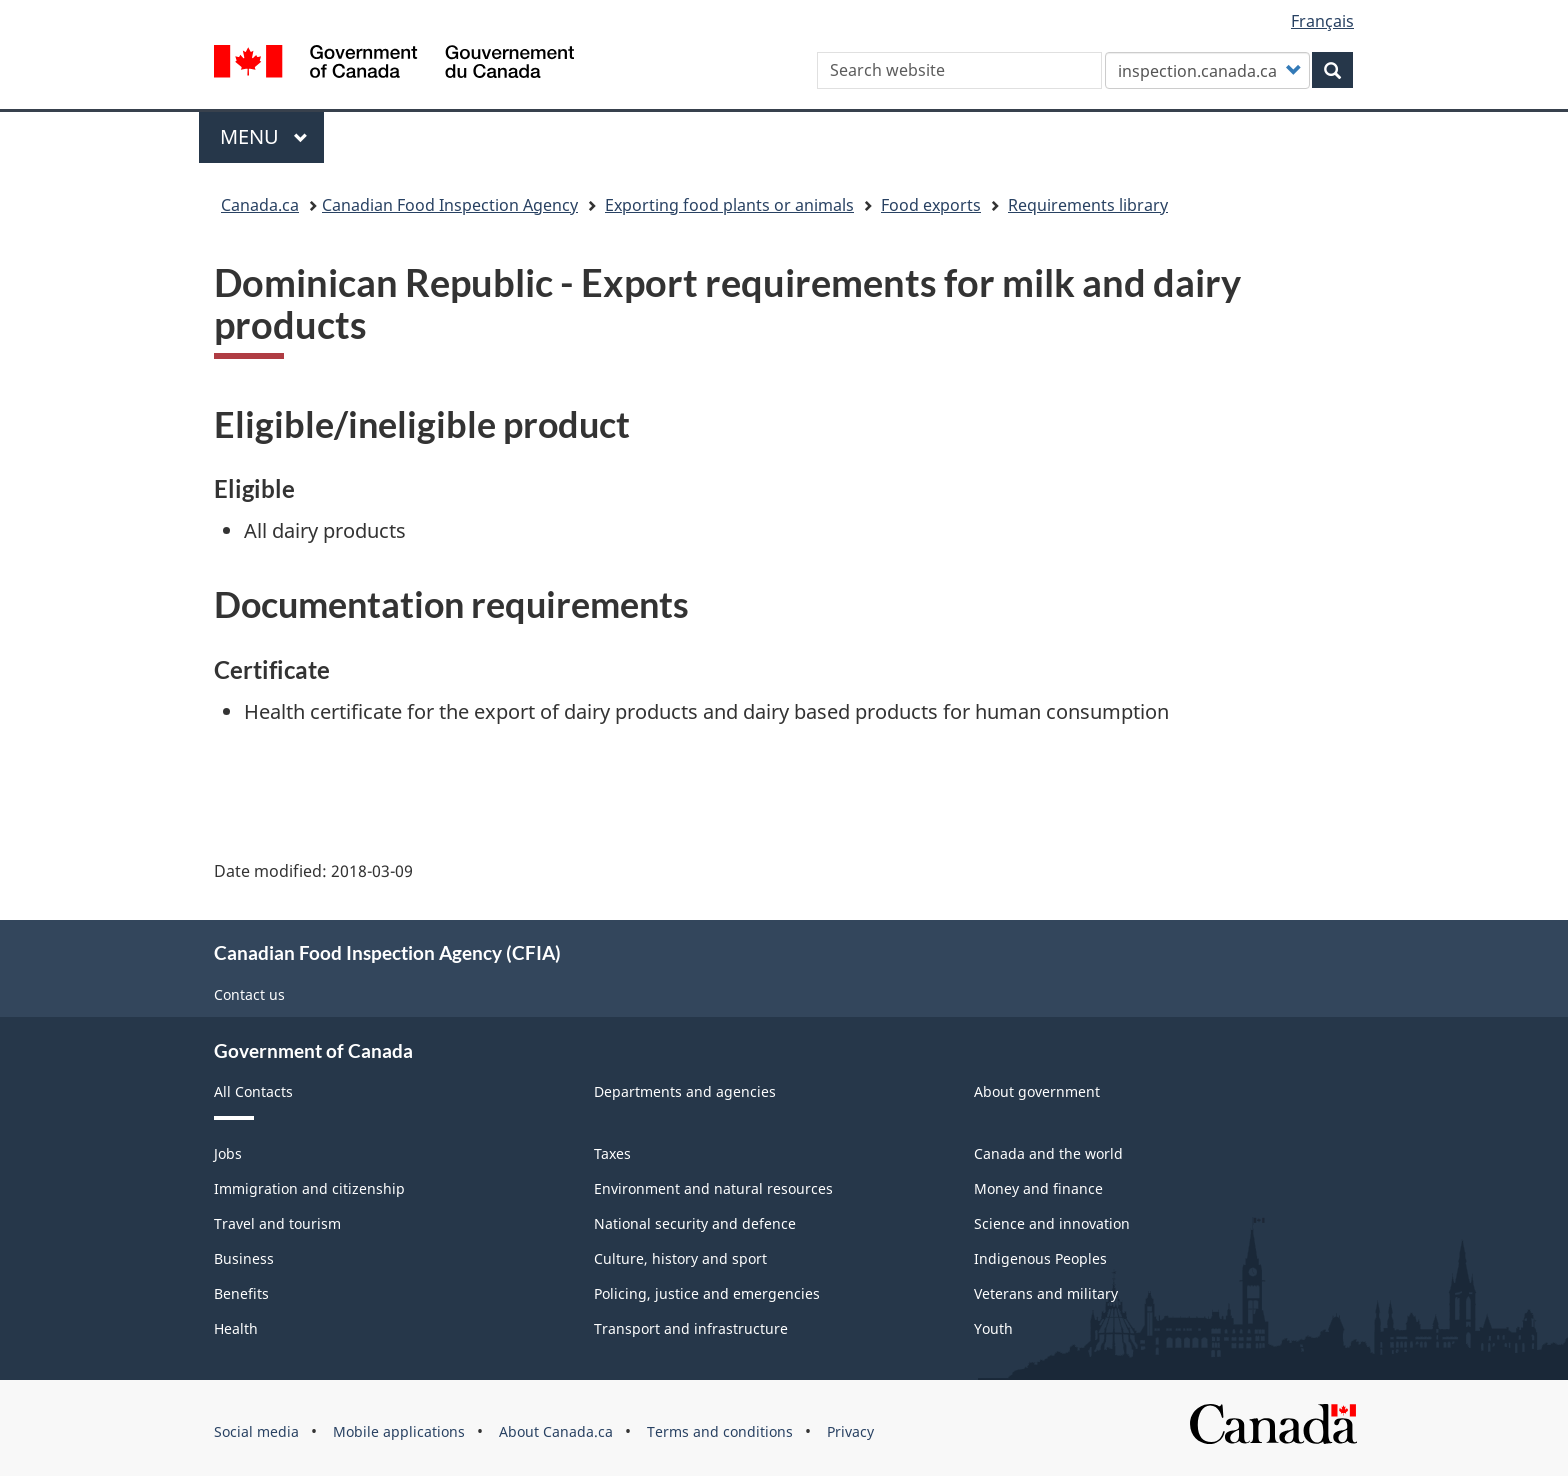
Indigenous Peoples (1040, 1258)
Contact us (249, 994)
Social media (256, 1431)
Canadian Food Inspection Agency (450, 205)
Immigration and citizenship (309, 1188)
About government (1037, 1091)
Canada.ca (260, 205)
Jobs (228, 1153)
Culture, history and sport (680, 1258)
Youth (993, 1328)
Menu (264, 136)
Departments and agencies (685, 1091)
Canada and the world (1048, 1153)
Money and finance (1038, 1188)
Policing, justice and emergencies (707, 1293)
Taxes (612, 1153)
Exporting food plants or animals (729, 205)
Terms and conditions (720, 1431)
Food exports (931, 205)
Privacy (850, 1431)
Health (236, 1328)
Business (244, 1258)
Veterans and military (1046, 1293)
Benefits (241, 1293)
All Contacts (253, 1091)
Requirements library (1088, 205)
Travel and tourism (277, 1223)
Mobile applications (399, 1431)
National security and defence (695, 1223)
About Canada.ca (556, 1431)
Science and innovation (1052, 1223)
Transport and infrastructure (691, 1328)
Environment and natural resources (713, 1188)
